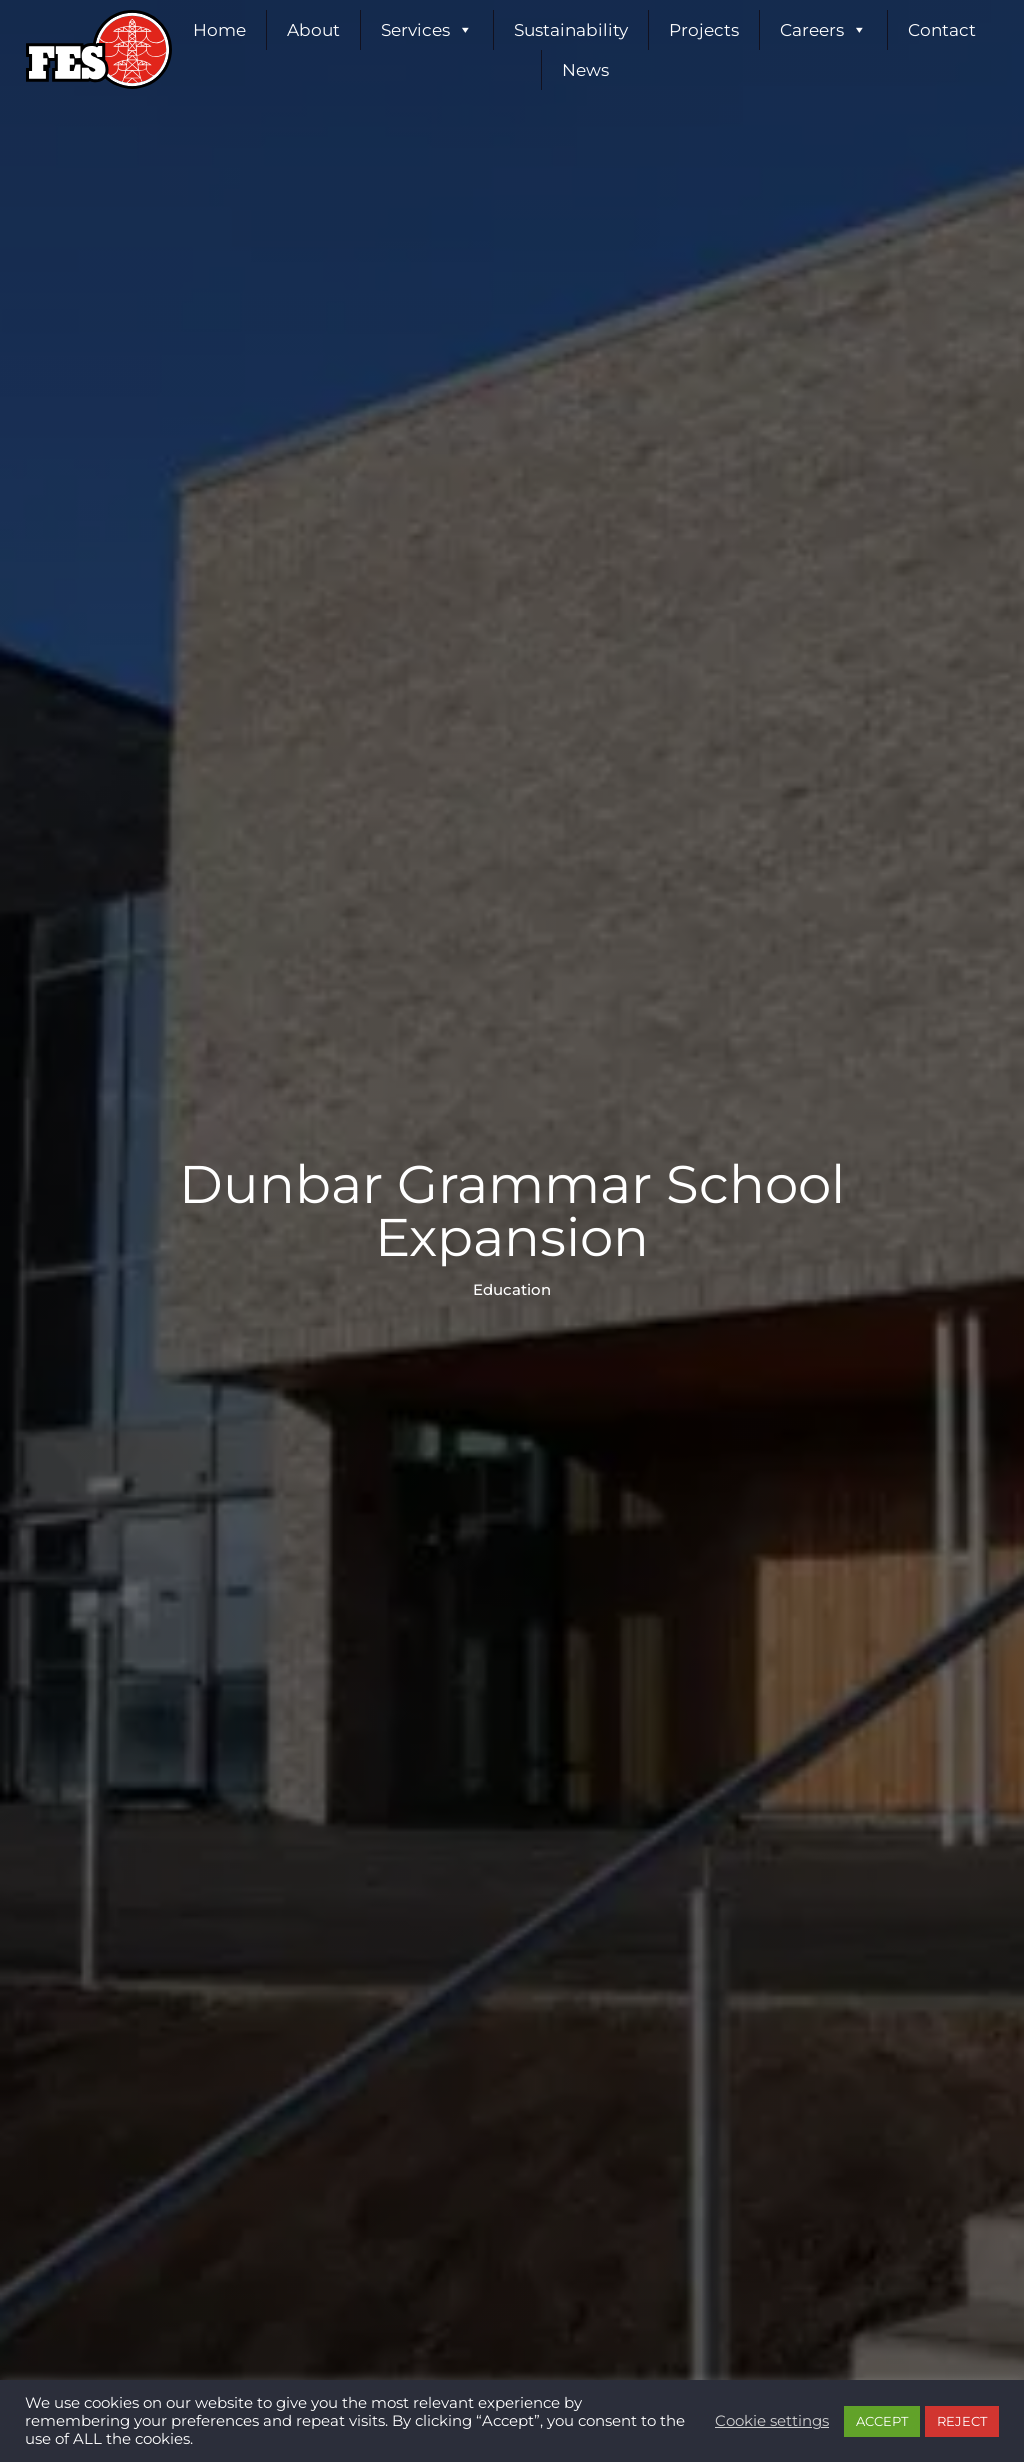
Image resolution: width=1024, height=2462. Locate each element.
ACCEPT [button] (882, 2421)
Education (512, 1290)
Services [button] (427, 30)
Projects (704, 30)
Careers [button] (823, 30)
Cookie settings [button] (772, 2421)
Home (219, 30)
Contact (942, 30)
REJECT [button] (962, 2421)
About (313, 30)
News (585, 70)
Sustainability (571, 30)
